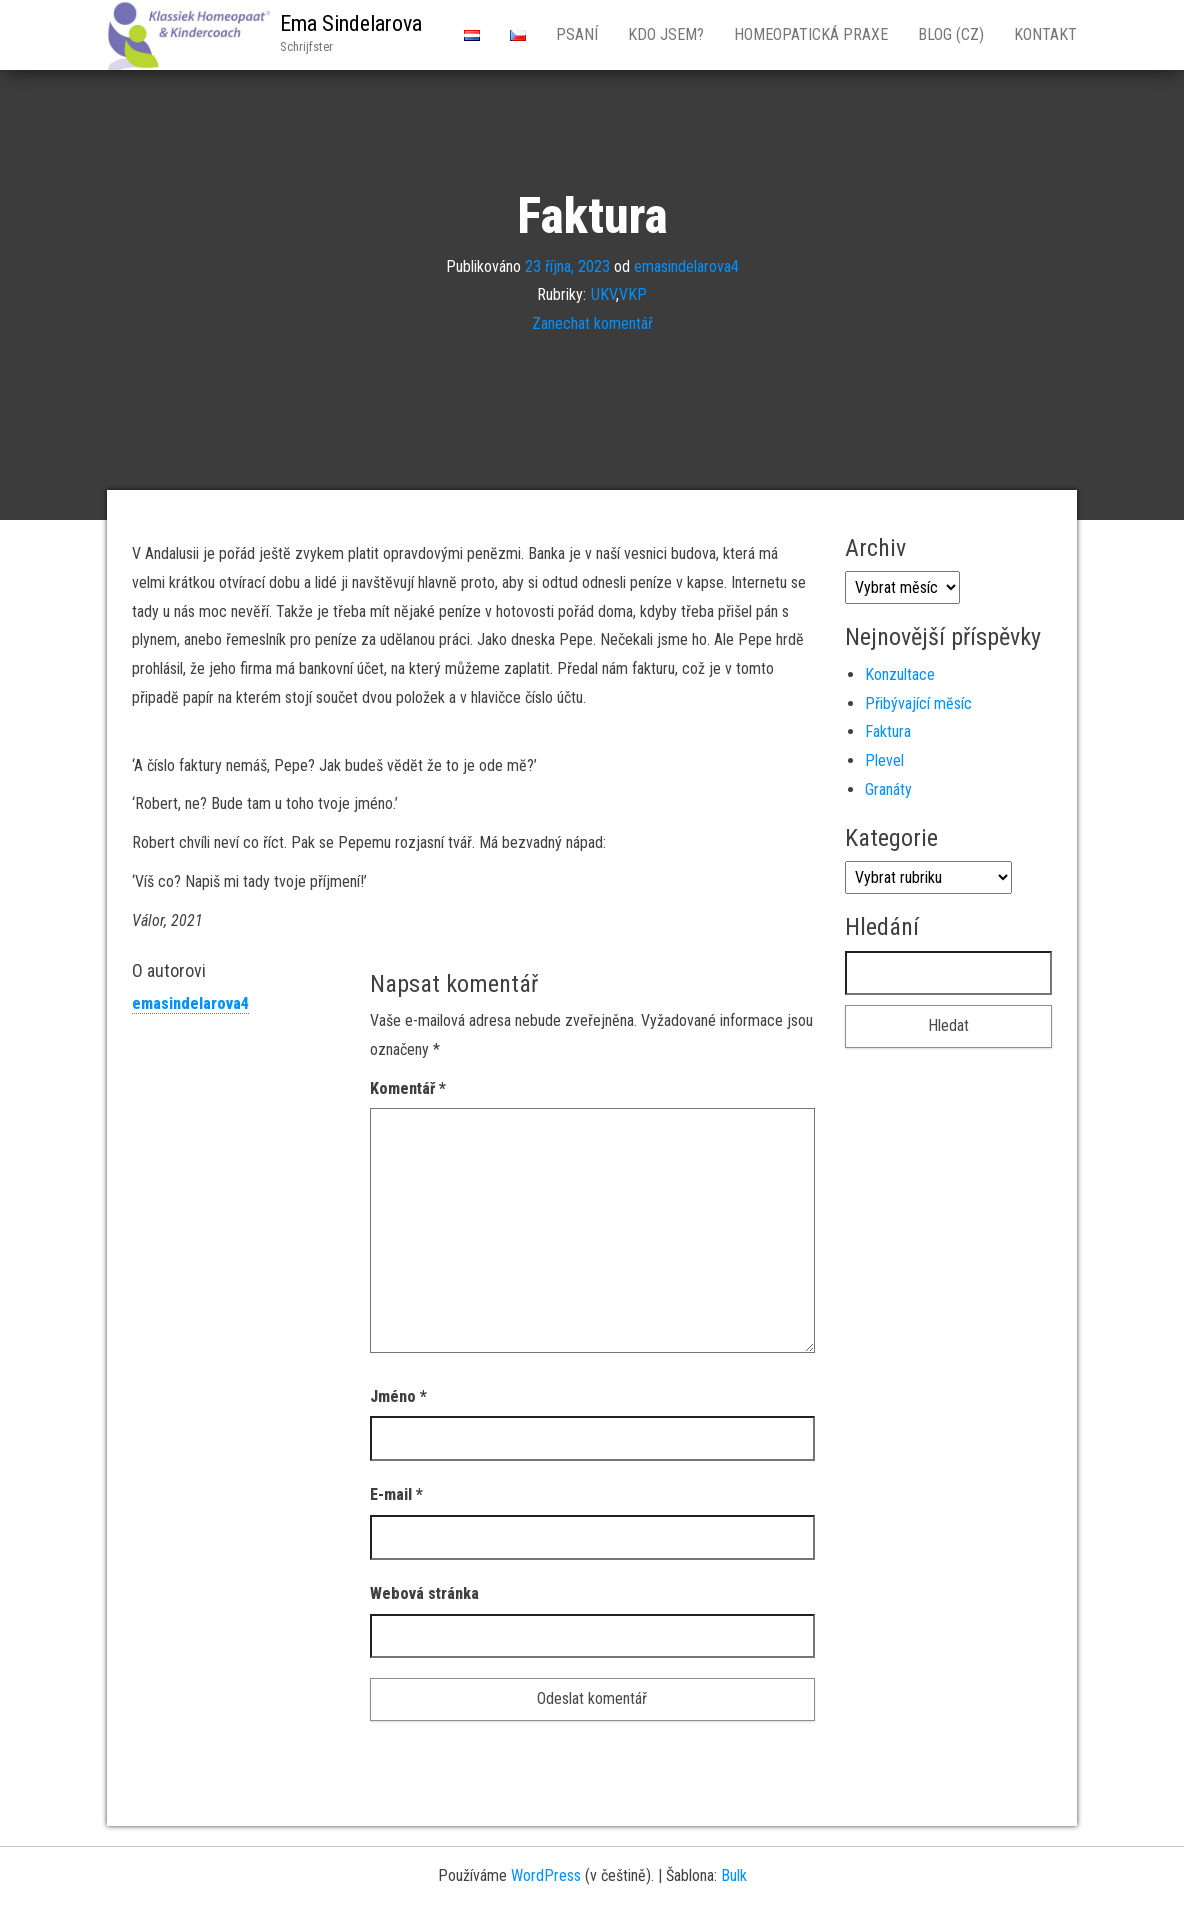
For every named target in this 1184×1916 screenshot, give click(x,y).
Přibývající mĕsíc (918, 703)
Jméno (398, 1396)
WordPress (546, 1875)
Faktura (888, 731)
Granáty (888, 789)
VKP (633, 294)
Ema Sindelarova (351, 23)
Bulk (734, 1875)
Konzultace (900, 674)
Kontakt (1045, 34)
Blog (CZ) (951, 34)
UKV (603, 294)
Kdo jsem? (666, 34)
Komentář (408, 1088)
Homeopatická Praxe (811, 34)
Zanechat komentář (592, 323)
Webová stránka (424, 1593)
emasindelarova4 (686, 265)
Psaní (577, 34)
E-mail (396, 1494)
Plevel (884, 760)
